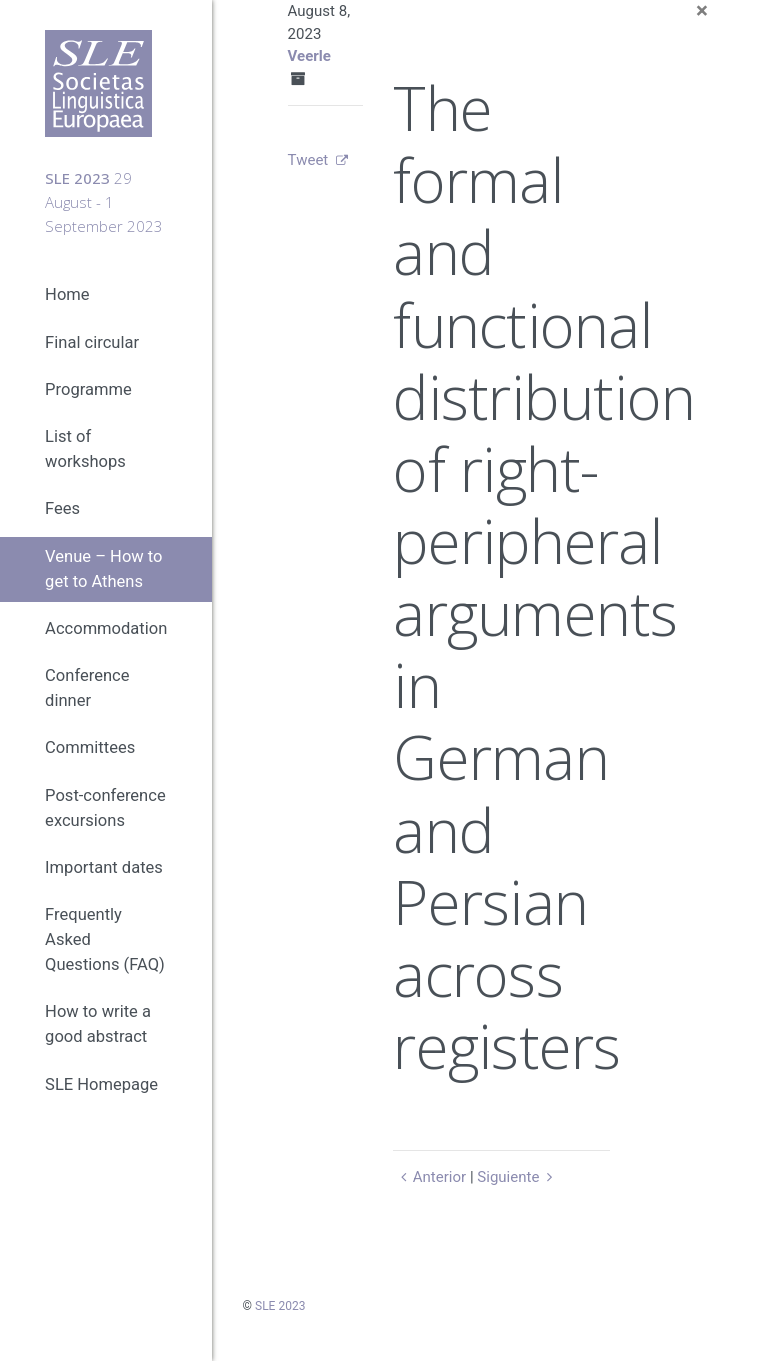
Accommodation (106, 628)
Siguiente (517, 1177)
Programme (88, 389)
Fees (62, 508)
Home (67, 294)
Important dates (104, 867)
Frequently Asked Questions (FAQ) (105, 939)
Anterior (429, 1177)
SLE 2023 (280, 1306)
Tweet (308, 160)
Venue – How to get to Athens (103, 569)
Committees (90, 747)
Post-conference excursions (105, 808)
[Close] (702, 11)
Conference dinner (87, 688)
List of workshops (85, 449)
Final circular (92, 342)
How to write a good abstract (98, 1024)
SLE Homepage (101, 1084)
